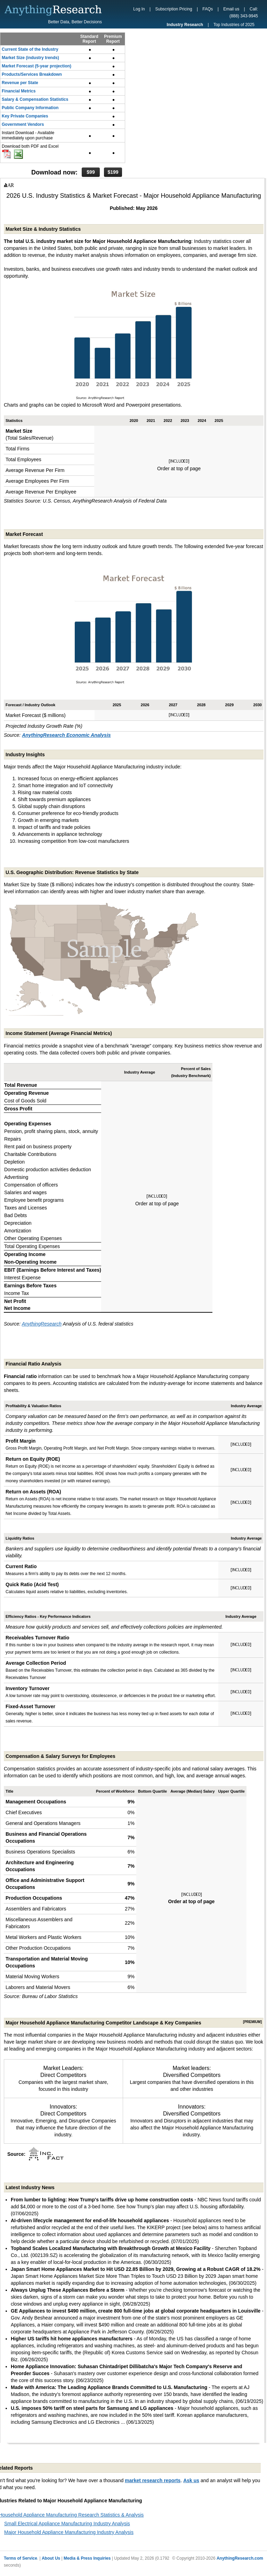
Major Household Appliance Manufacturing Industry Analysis (69, 2532)
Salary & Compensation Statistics (35, 99)
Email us (231, 9)
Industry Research (185, 24)
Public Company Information (30, 107)
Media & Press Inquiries (87, 2558)
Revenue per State (20, 82)
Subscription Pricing (173, 9)
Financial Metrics (18, 91)
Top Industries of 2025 (233, 24)
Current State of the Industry (30, 49)
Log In (139, 9)
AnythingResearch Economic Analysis (66, 735)
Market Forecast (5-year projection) (36, 66)
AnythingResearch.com (240, 2558)
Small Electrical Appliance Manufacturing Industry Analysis (67, 2523)
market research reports (152, 2480)
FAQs (207, 9)
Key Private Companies (25, 116)
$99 (91, 172)
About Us (51, 2558)
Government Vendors (23, 124)
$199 (112, 172)
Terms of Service (20, 2558)
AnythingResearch (42, 1324)
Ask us (191, 2480)
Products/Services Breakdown (32, 74)
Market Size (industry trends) (30, 57)
